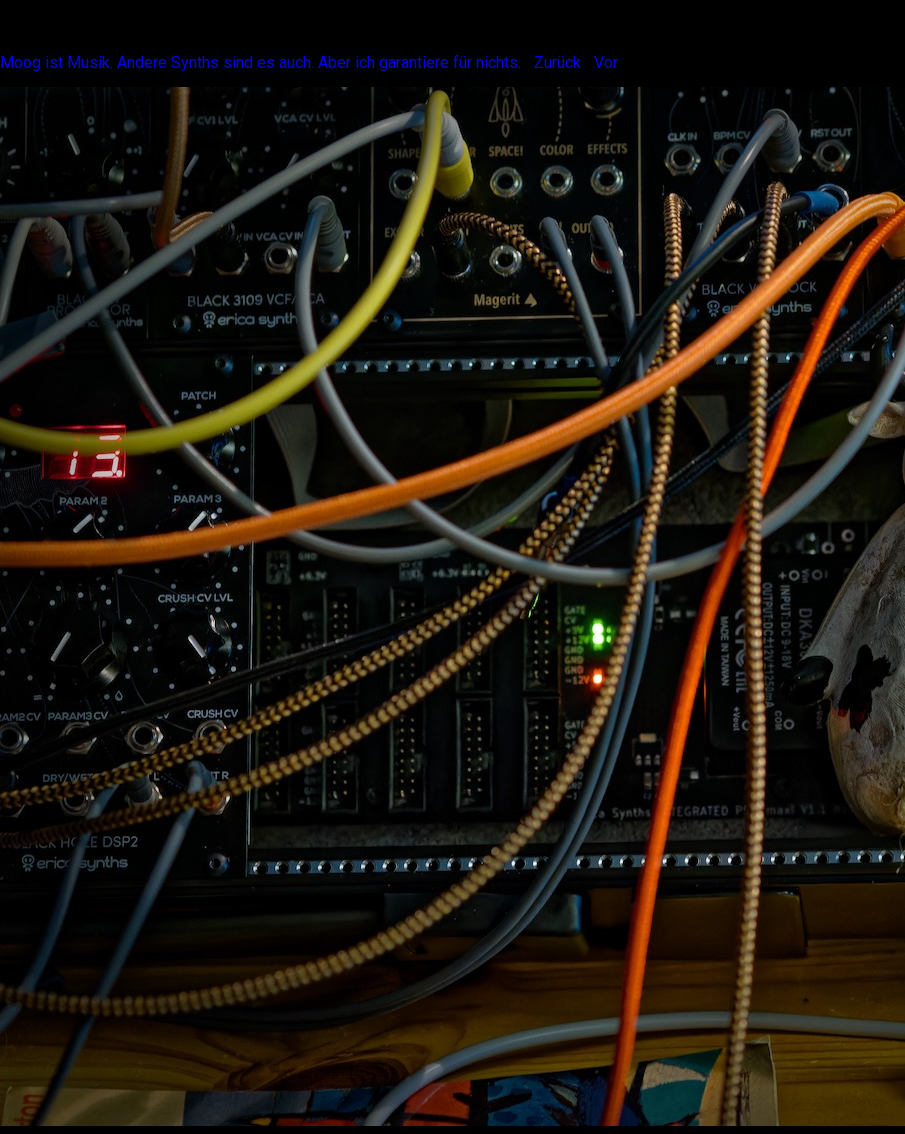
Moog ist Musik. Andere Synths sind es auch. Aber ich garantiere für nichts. (260, 62)
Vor (606, 62)
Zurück (557, 62)
